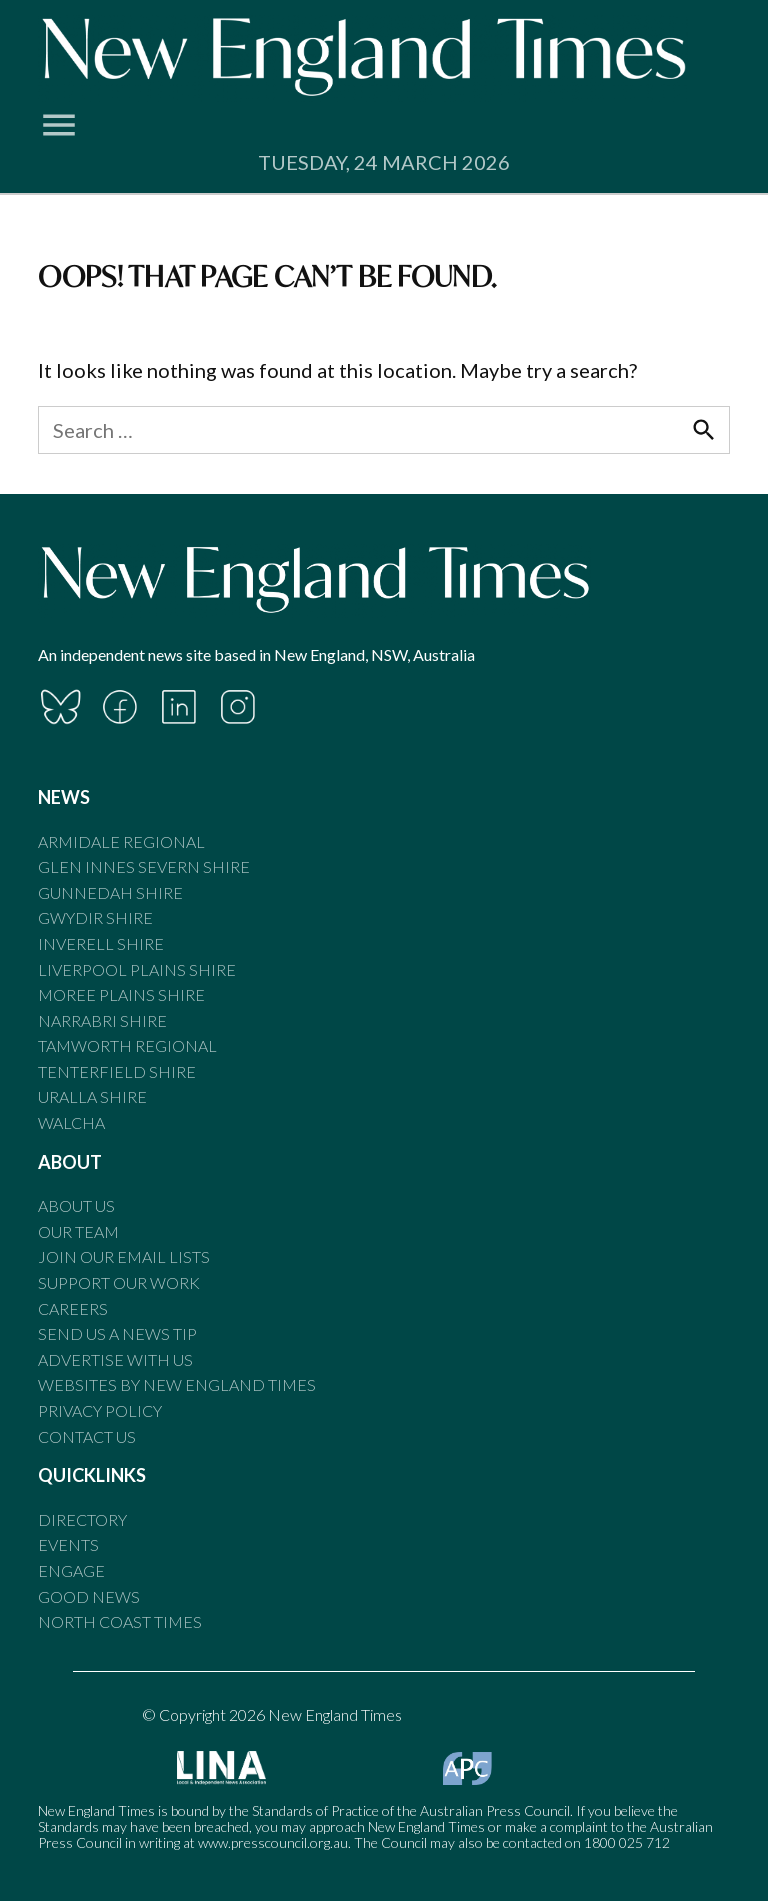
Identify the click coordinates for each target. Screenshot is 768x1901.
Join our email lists (124, 1256)
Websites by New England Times (177, 1384)
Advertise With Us (115, 1359)
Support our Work (119, 1282)
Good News (89, 1596)
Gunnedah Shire (110, 892)
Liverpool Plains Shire (137, 969)
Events (68, 1544)
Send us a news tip (117, 1333)
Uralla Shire (92, 1096)
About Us (76, 1205)
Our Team (78, 1231)
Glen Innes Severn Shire (144, 866)
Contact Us (87, 1436)
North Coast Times (120, 1621)
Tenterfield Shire (117, 1071)
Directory (82, 1519)
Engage (71, 1570)
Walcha (71, 1122)
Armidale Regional (121, 841)
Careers (73, 1308)
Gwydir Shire (95, 917)
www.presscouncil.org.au (273, 1842)
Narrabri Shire (102, 1020)
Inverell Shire (101, 943)
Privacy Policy (100, 1410)
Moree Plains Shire (121, 994)
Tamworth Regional (127, 1045)
